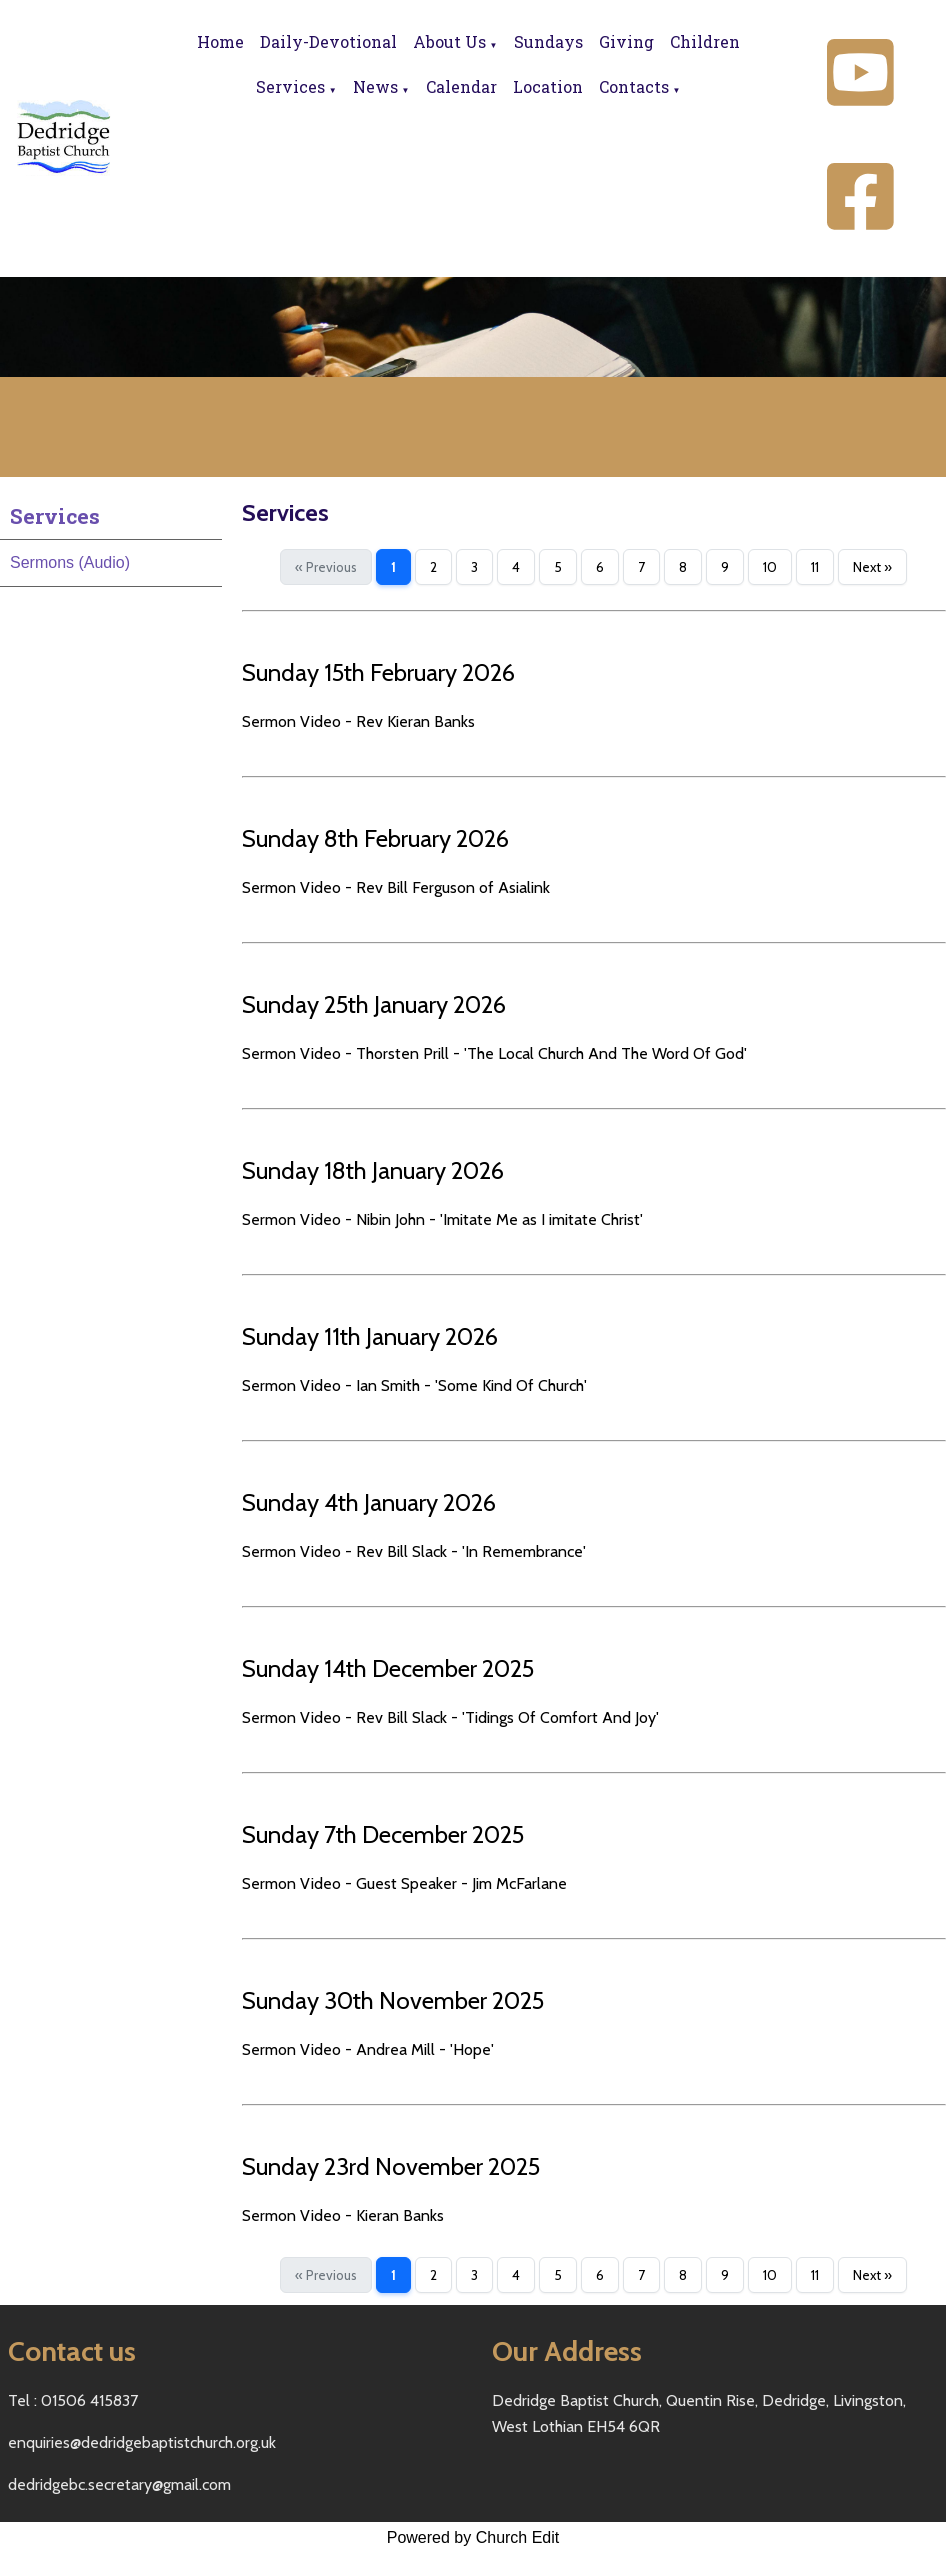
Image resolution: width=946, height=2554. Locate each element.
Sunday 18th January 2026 (373, 1170)
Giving (626, 41)
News (375, 86)
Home (220, 41)
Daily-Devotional (328, 41)
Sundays (548, 41)
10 (770, 567)
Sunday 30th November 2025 (393, 2000)
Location (548, 86)
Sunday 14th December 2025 (388, 1668)
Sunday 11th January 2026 (370, 1336)
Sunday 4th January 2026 (369, 1502)
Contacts (634, 86)
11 (815, 567)
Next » (872, 567)
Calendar (461, 86)
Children (705, 41)
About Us (449, 41)
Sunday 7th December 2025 (383, 1834)
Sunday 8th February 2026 (375, 838)
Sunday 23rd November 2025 (391, 2166)
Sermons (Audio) (70, 562)
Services (290, 86)
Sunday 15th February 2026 (378, 672)
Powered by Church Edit (473, 2537)
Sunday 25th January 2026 (374, 1004)
